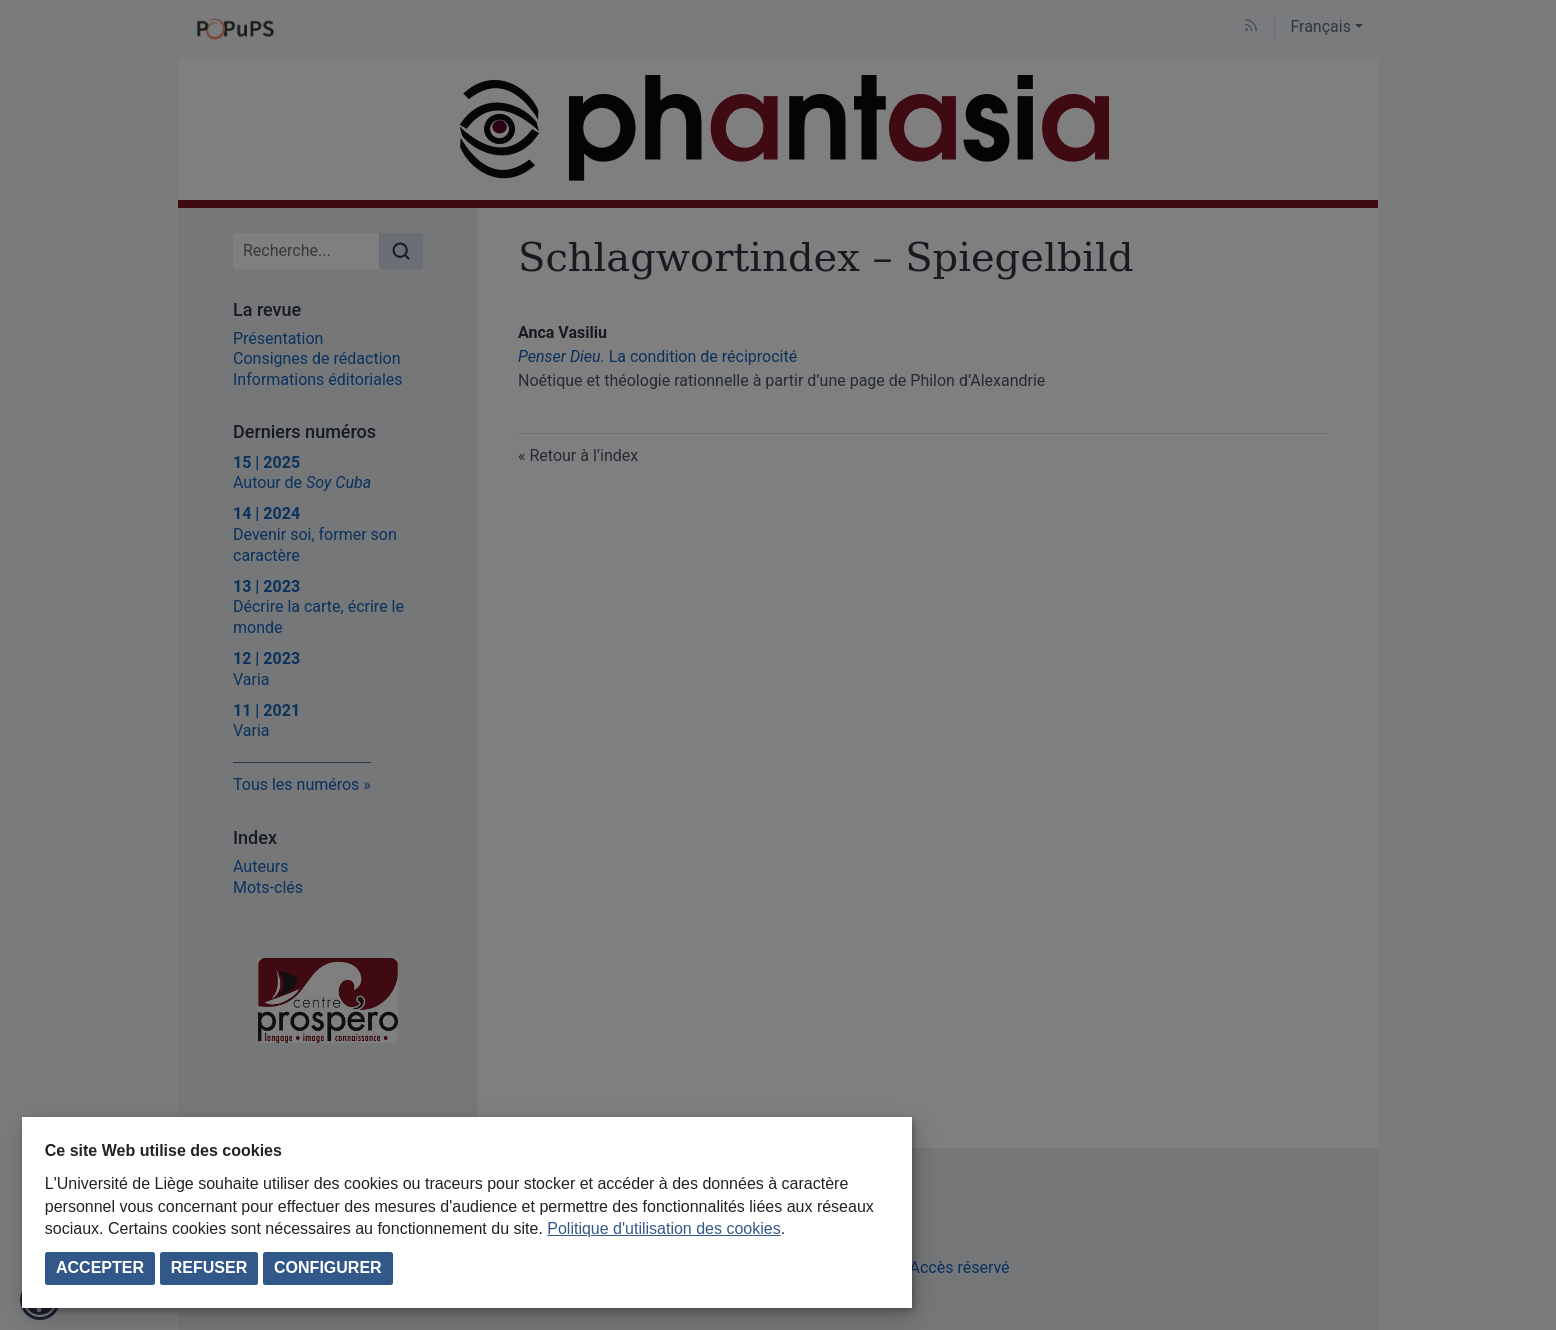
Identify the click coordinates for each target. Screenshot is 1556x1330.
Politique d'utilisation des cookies (663, 1228)
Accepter (100, 1267)
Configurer (328, 1267)
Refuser (209, 1267)
